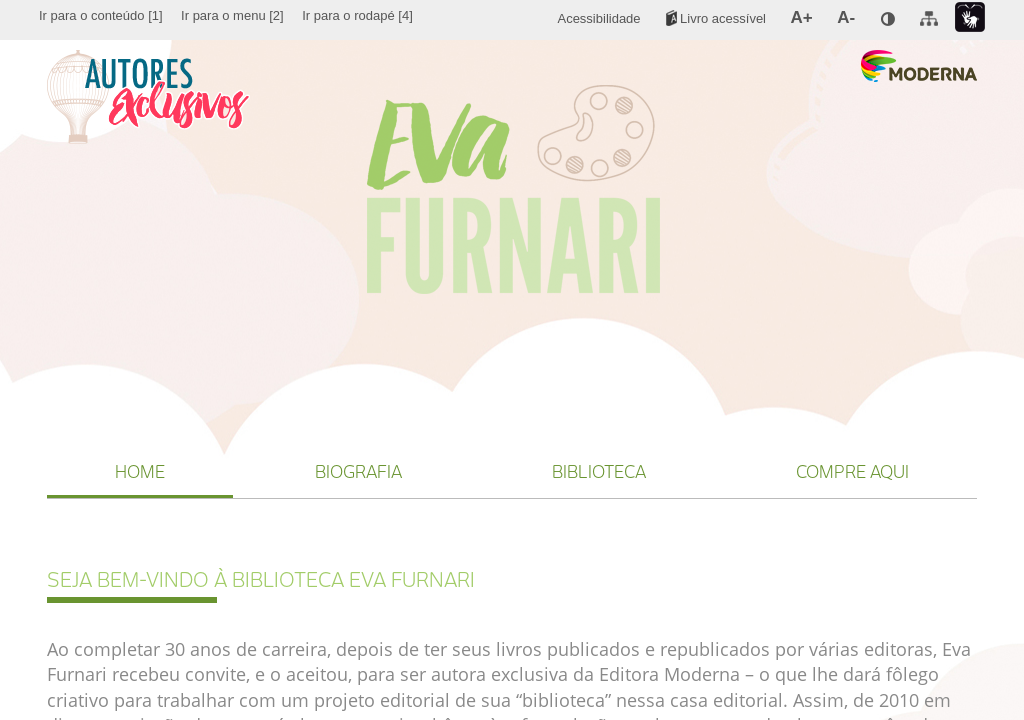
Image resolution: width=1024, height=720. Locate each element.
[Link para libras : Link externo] (970, 17)
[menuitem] (101, 16)
